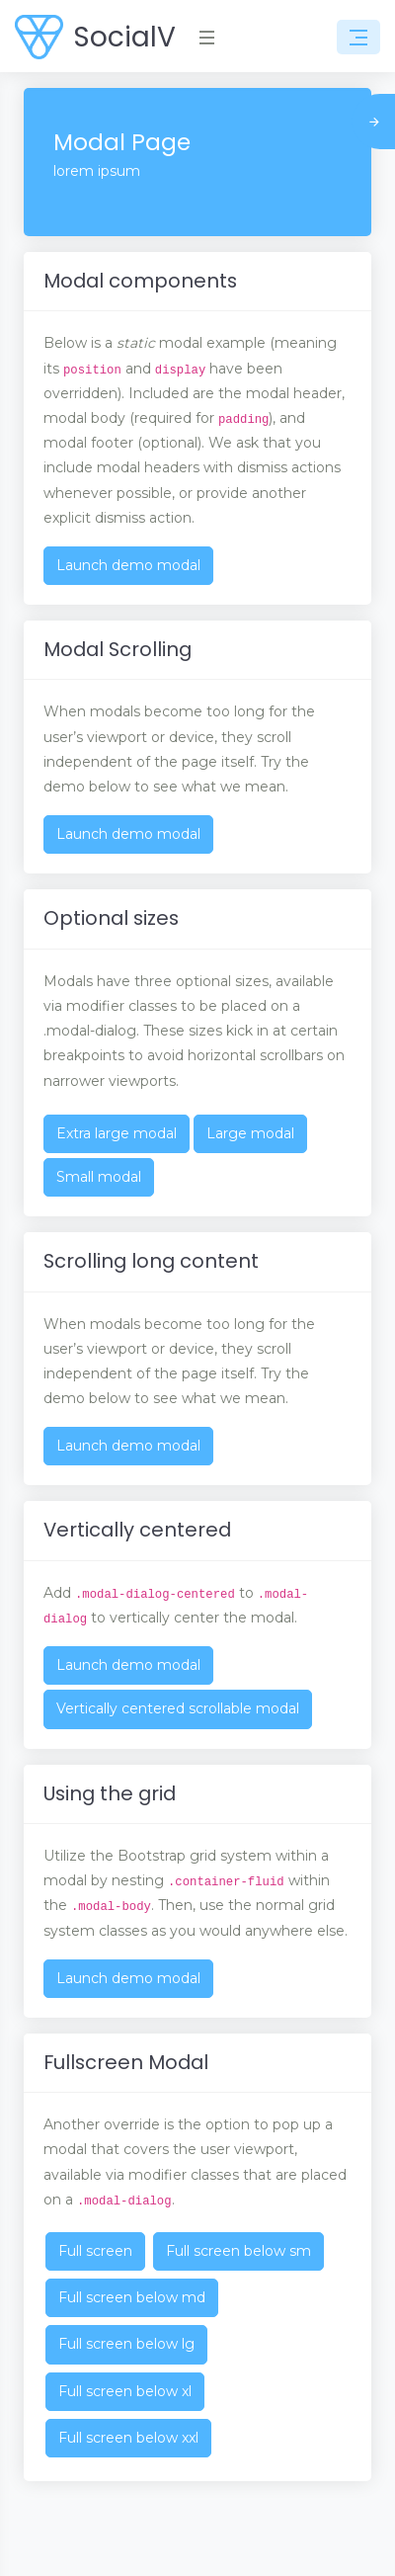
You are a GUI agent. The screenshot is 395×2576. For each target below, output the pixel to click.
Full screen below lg (126, 2344)
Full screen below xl (125, 2391)
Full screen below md (131, 2297)
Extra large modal (116, 1133)
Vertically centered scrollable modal (177, 1708)
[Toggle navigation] (358, 37)
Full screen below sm (238, 2251)
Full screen (95, 2251)
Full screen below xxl (128, 2438)
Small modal (98, 1177)
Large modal (250, 1133)
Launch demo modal (128, 565)
